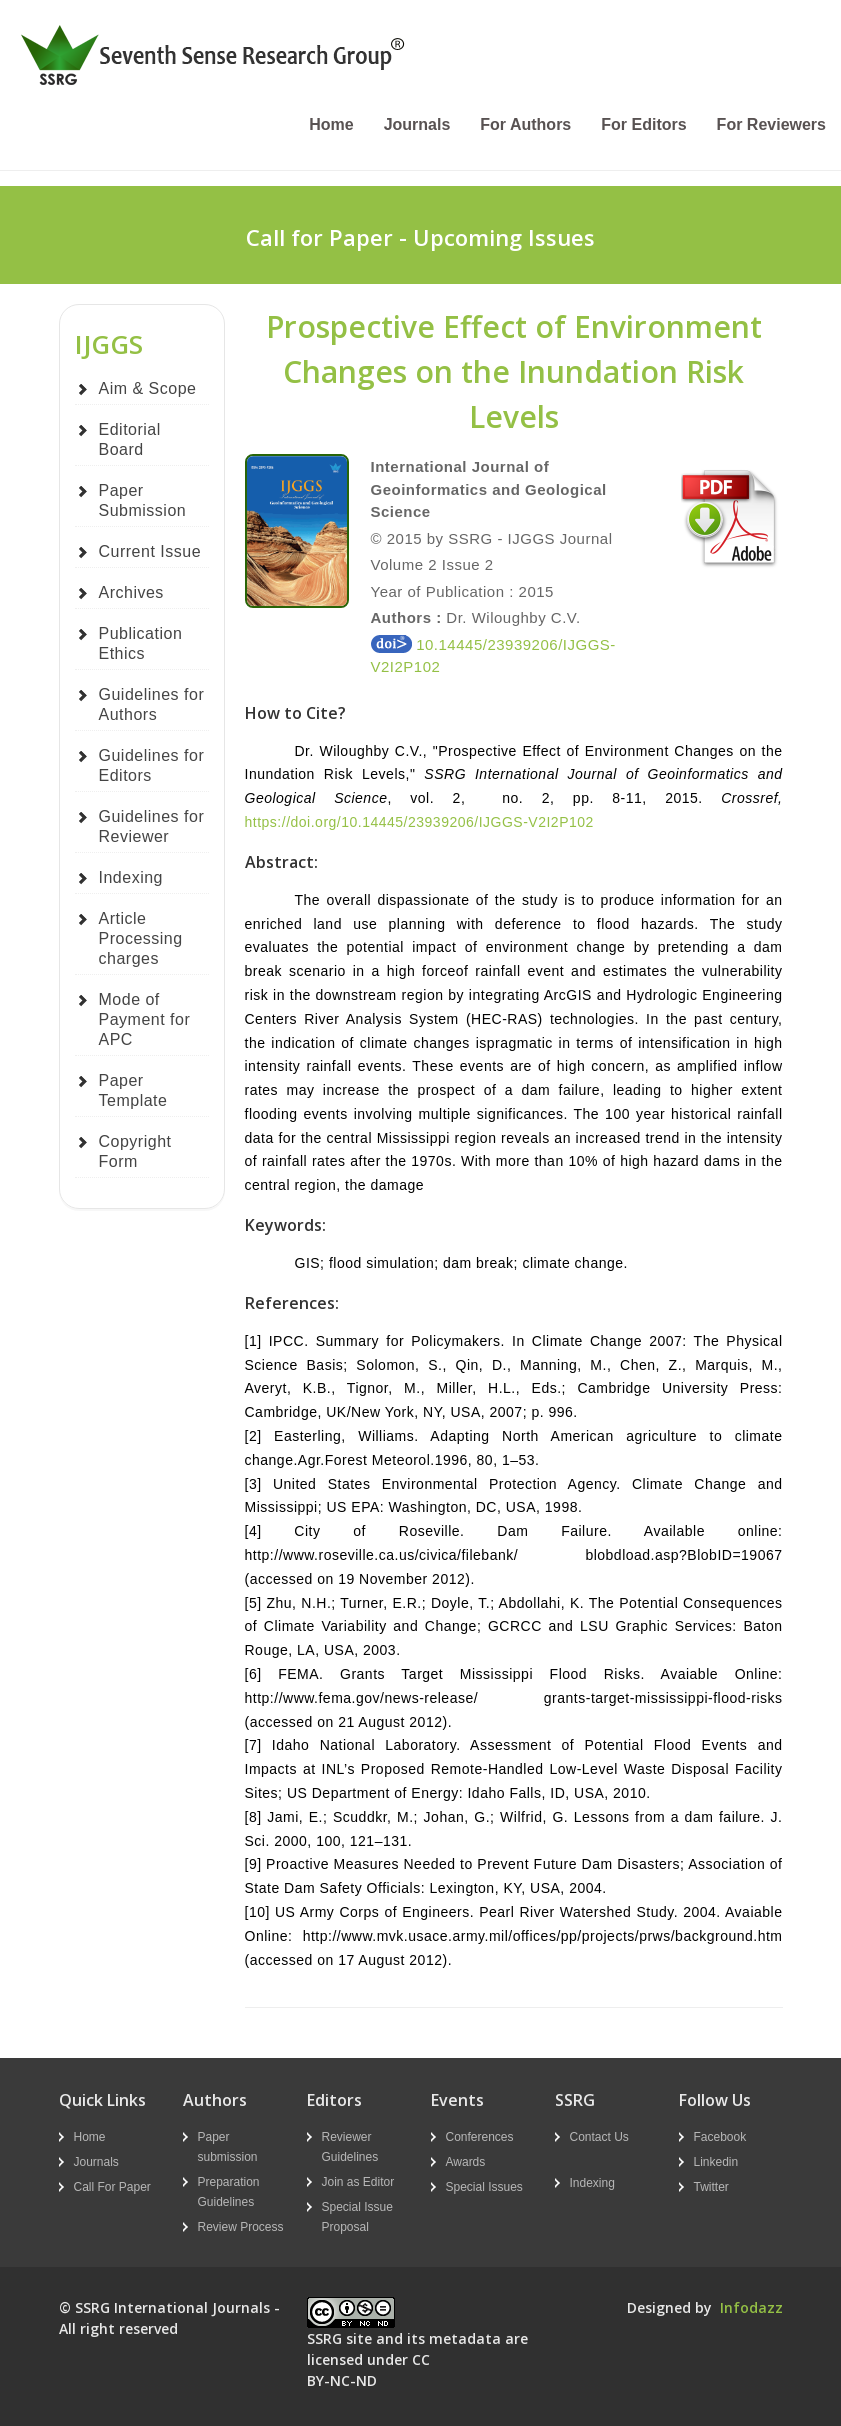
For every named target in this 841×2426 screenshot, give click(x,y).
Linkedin (716, 2162)
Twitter (711, 2187)
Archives (131, 592)
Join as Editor (358, 2182)
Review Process (241, 2227)
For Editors (643, 124)
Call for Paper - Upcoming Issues (420, 237)
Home (331, 124)
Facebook (720, 2137)
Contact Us (599, 2137)
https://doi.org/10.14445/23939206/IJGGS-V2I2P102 (419, 822)
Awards (466, 2162)
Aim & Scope (148, 388)
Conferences (480, 2137)
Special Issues (484, 2187)
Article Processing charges (141, 938)
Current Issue (150, 551)
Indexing (131, 877)
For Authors (525, 124)
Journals (417, 124)
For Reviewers (771, 124)
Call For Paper (112, 2187)
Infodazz (751, 2307)
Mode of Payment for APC (145, 1019)
